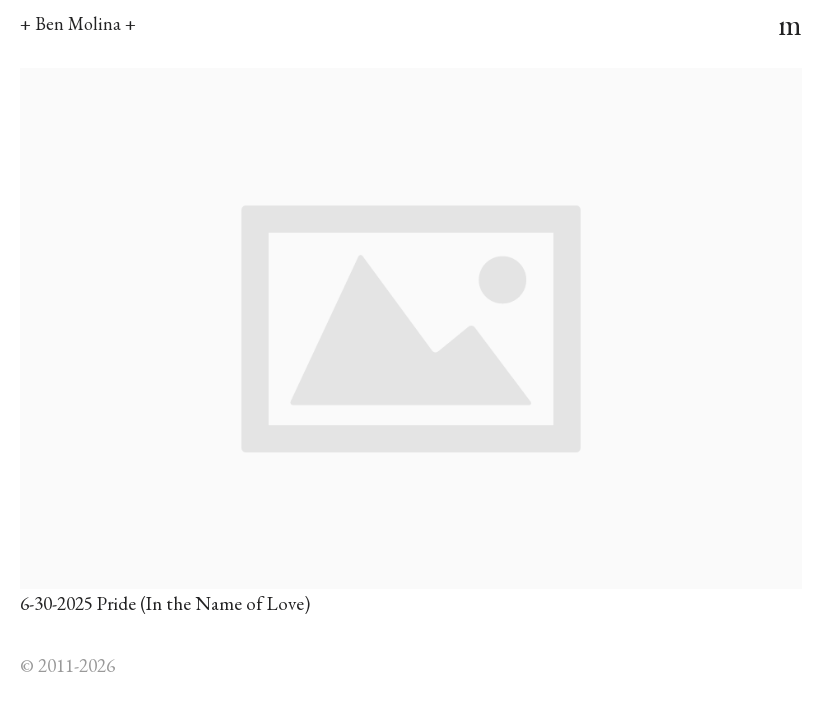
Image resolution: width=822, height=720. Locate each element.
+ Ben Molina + (78, 23)
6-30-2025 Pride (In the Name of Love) (165, 603)
